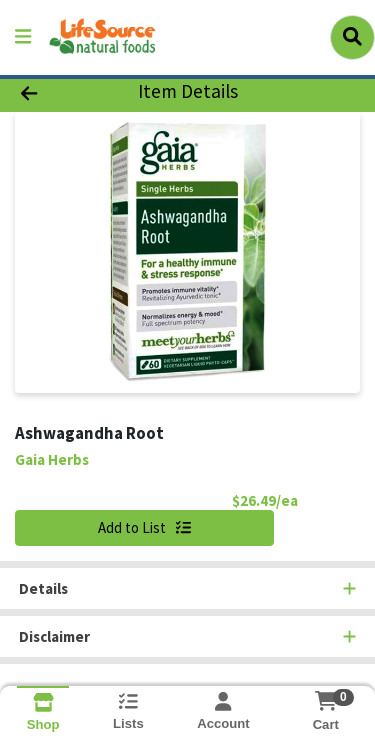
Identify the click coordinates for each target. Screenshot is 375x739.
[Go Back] (58, 92)
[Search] (352, 37)
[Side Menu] (23, 37)
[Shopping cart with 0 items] (325, 701)
